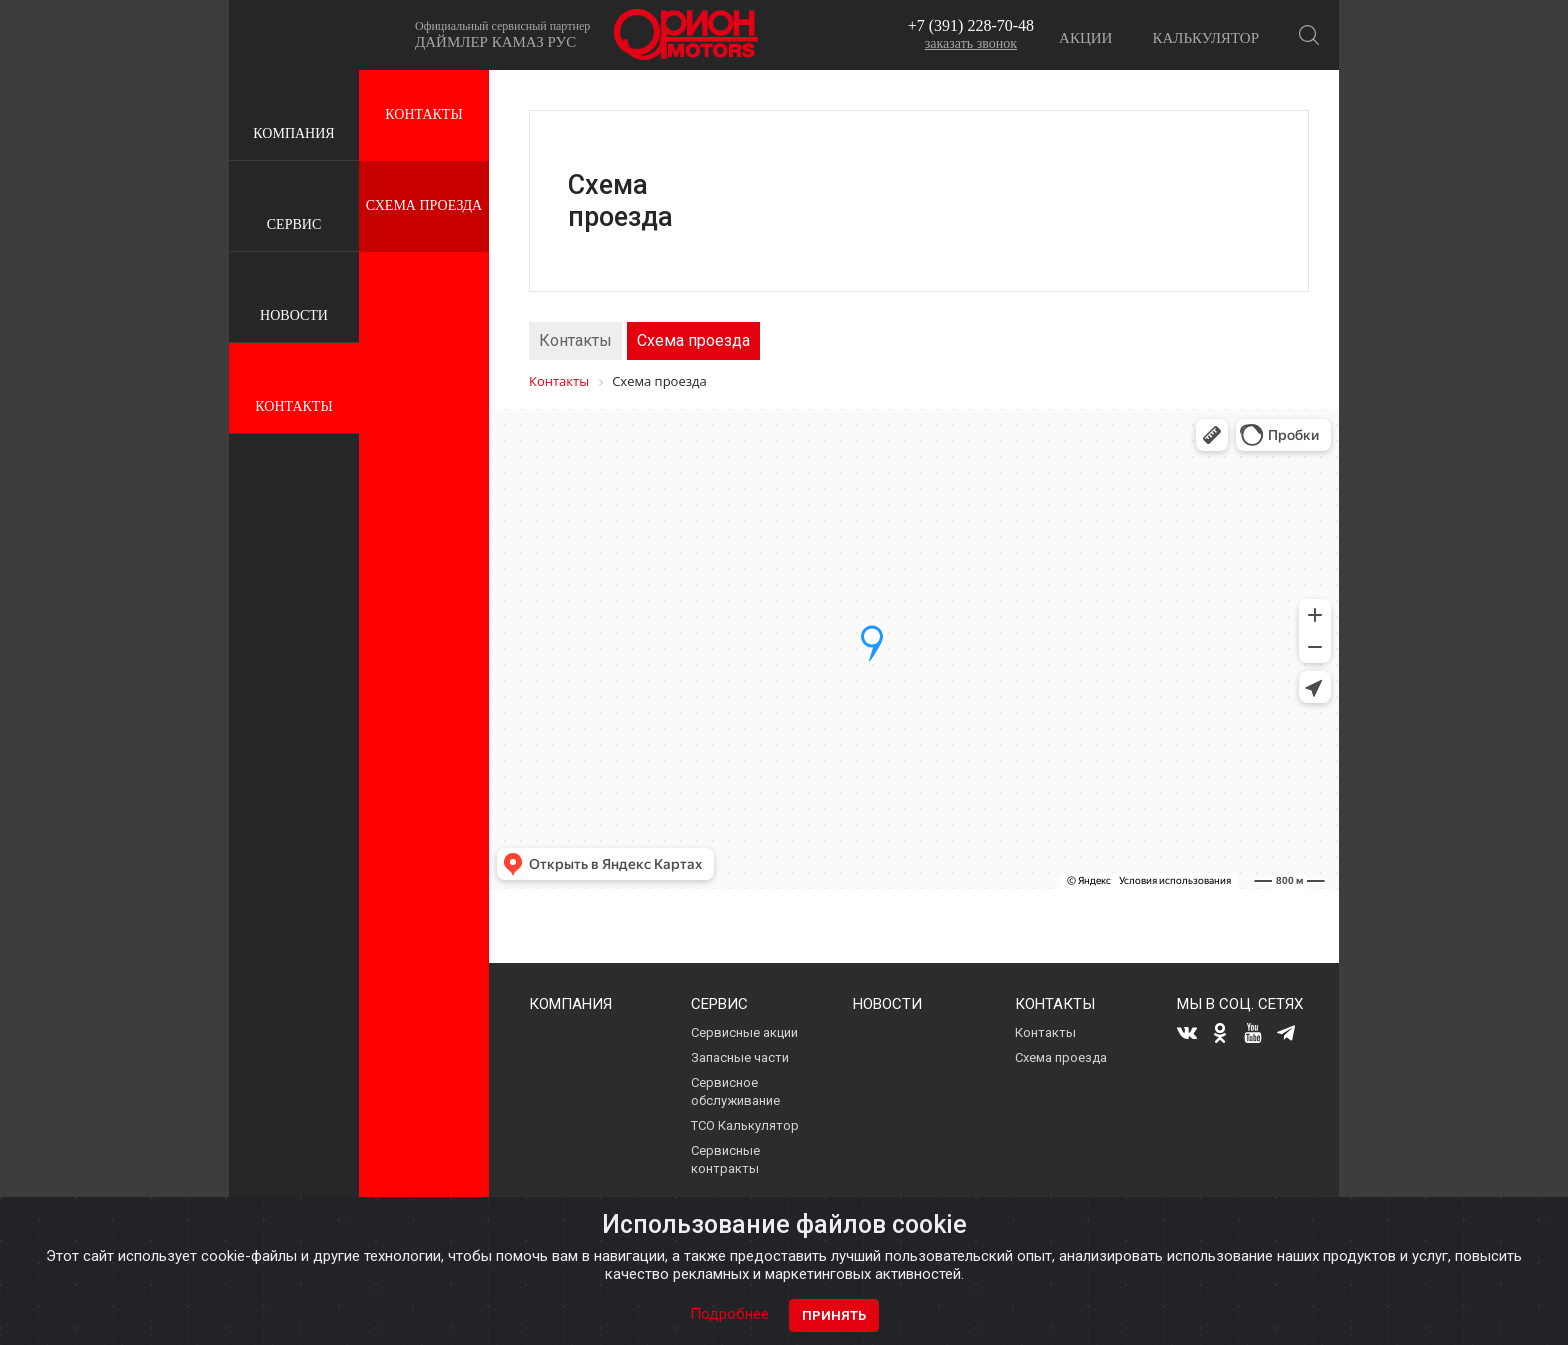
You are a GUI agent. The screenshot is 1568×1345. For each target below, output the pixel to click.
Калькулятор (1205, 38)
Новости (294, 298)
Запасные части (740, 1057)
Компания (294, 116)
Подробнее (729, 1314)
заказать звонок (971, 43)
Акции (1085, 38)
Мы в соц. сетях (1240, 1004)
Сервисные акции (744, 1032)
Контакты (294, 389)
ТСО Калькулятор (745, 1125)
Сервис (294, 207)
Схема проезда (424, 205)
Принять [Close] (834, 1315)
